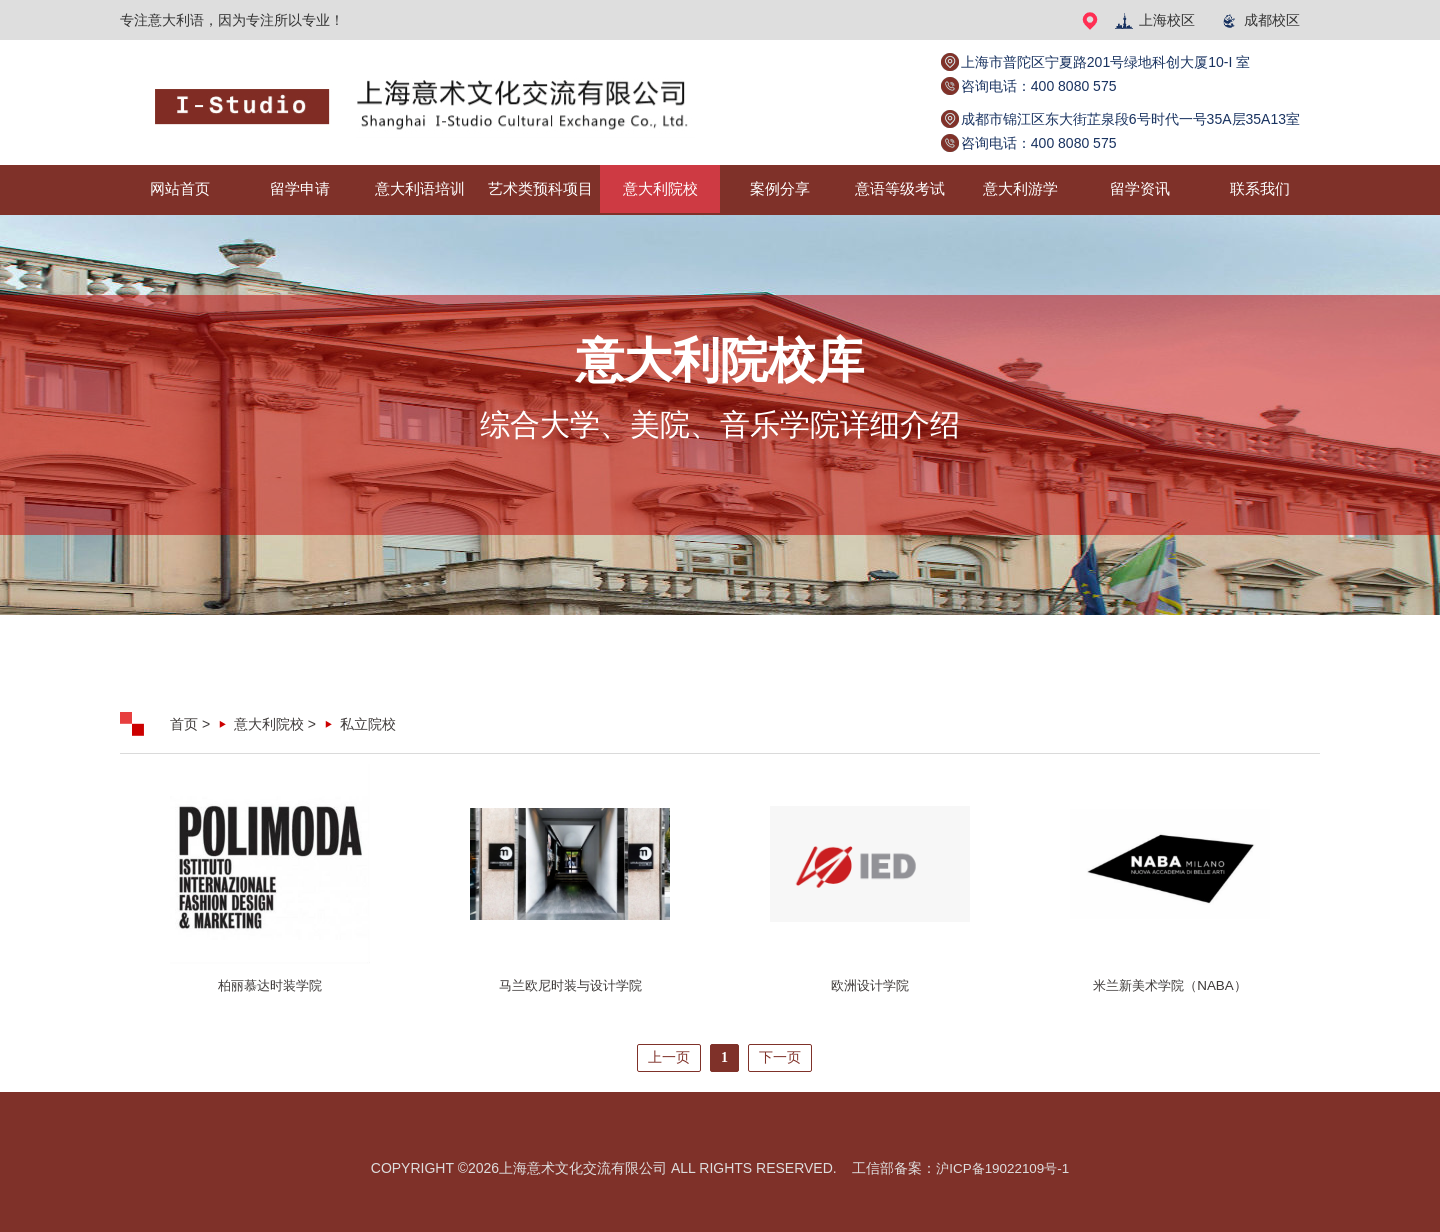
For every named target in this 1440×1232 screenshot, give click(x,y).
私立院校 (368, 724)
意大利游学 (1020, 189)
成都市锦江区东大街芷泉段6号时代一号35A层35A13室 (1130, 119)
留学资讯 (1140, 189)
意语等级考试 (900, 189)
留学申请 (300, 189)
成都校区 (1259, 20)
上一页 (669, 1057)
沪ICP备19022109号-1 (1003, 1168)
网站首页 (180, 189)
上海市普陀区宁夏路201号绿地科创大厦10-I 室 (1105, 62)
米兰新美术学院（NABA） (1170, 986)
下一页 (780, 1057)
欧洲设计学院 (870, 986)
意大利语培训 (420, 189)
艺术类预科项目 (540, 189)
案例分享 (780, 189)
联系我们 (1260, 189)
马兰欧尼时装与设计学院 (570, 986)
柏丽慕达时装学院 (270, 986)
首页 (184, 724)
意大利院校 (660, 189)
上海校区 (1154, 20)
